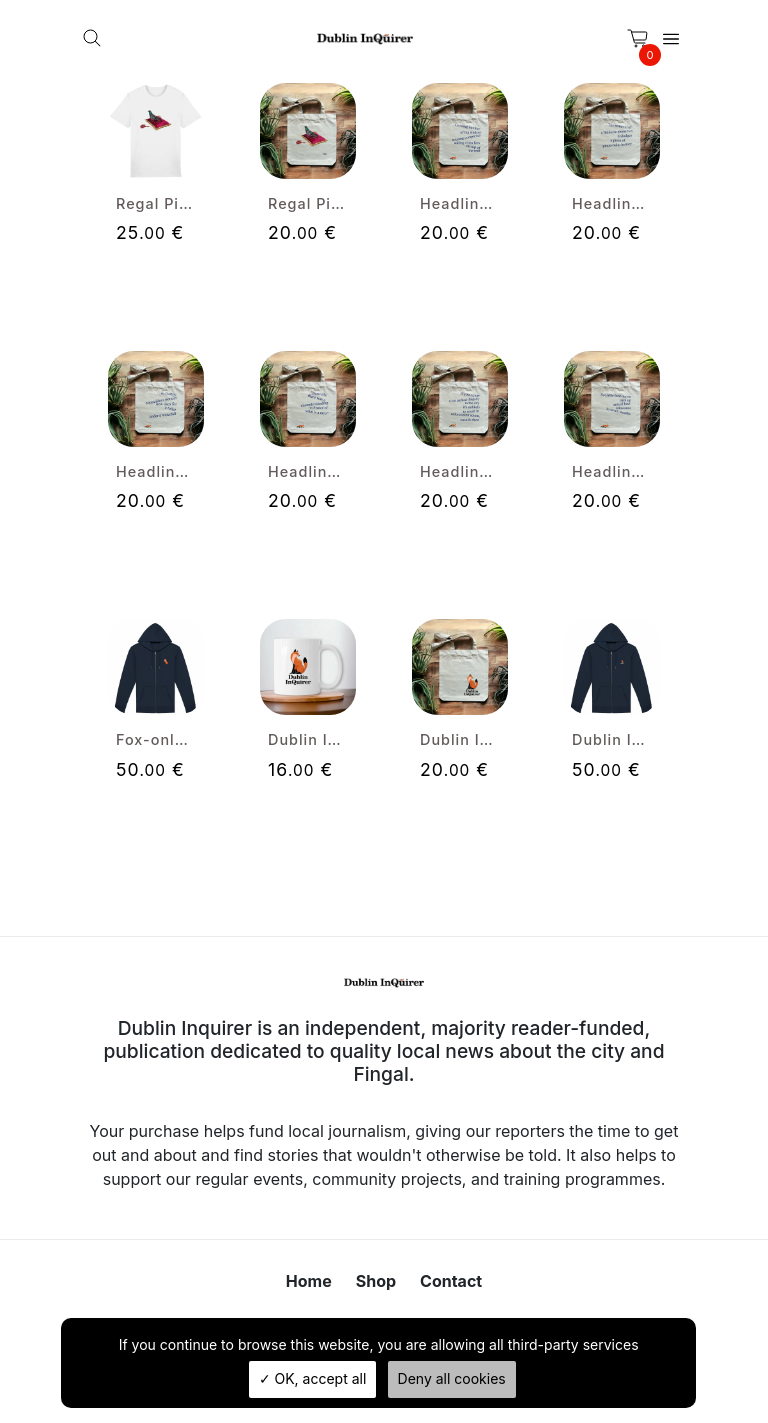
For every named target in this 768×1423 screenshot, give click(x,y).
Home (309, 1281)
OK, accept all (313, 1378)
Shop (376, 1281)
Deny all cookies (452, 1378)
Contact (451, 1281)
